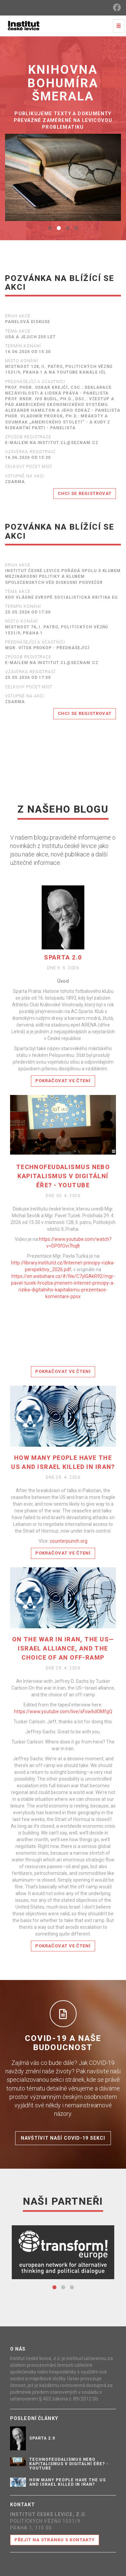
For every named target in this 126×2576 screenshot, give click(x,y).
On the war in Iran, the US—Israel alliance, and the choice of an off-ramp (63, 1648)
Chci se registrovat (85, 493)
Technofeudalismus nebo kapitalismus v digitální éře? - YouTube (63, 1176)
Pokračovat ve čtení (63, 1080)
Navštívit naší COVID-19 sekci (63, 2138)
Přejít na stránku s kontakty (54, 2539)
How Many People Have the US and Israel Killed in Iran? (67, 2482)
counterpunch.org (68, 1541)
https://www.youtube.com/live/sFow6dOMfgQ (63, 1711)
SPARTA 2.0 (63, 957)
